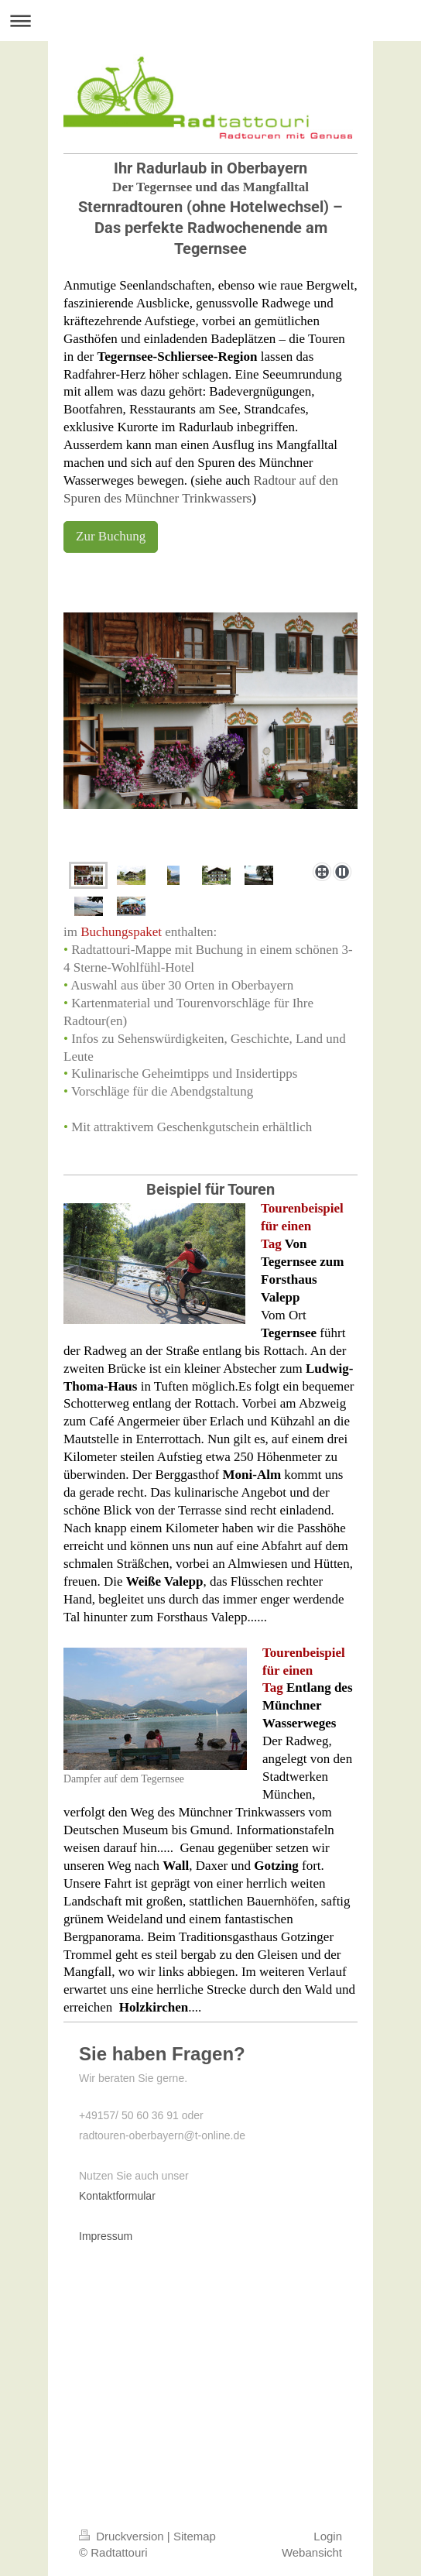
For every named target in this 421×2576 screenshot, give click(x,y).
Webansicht (312, 2552)
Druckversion (123, 2536)
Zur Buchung (110, 536)
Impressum (105, 2236)
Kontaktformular (117, 2196)
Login (327, 2536)
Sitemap (194, 2536)
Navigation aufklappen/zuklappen (210, 20)
